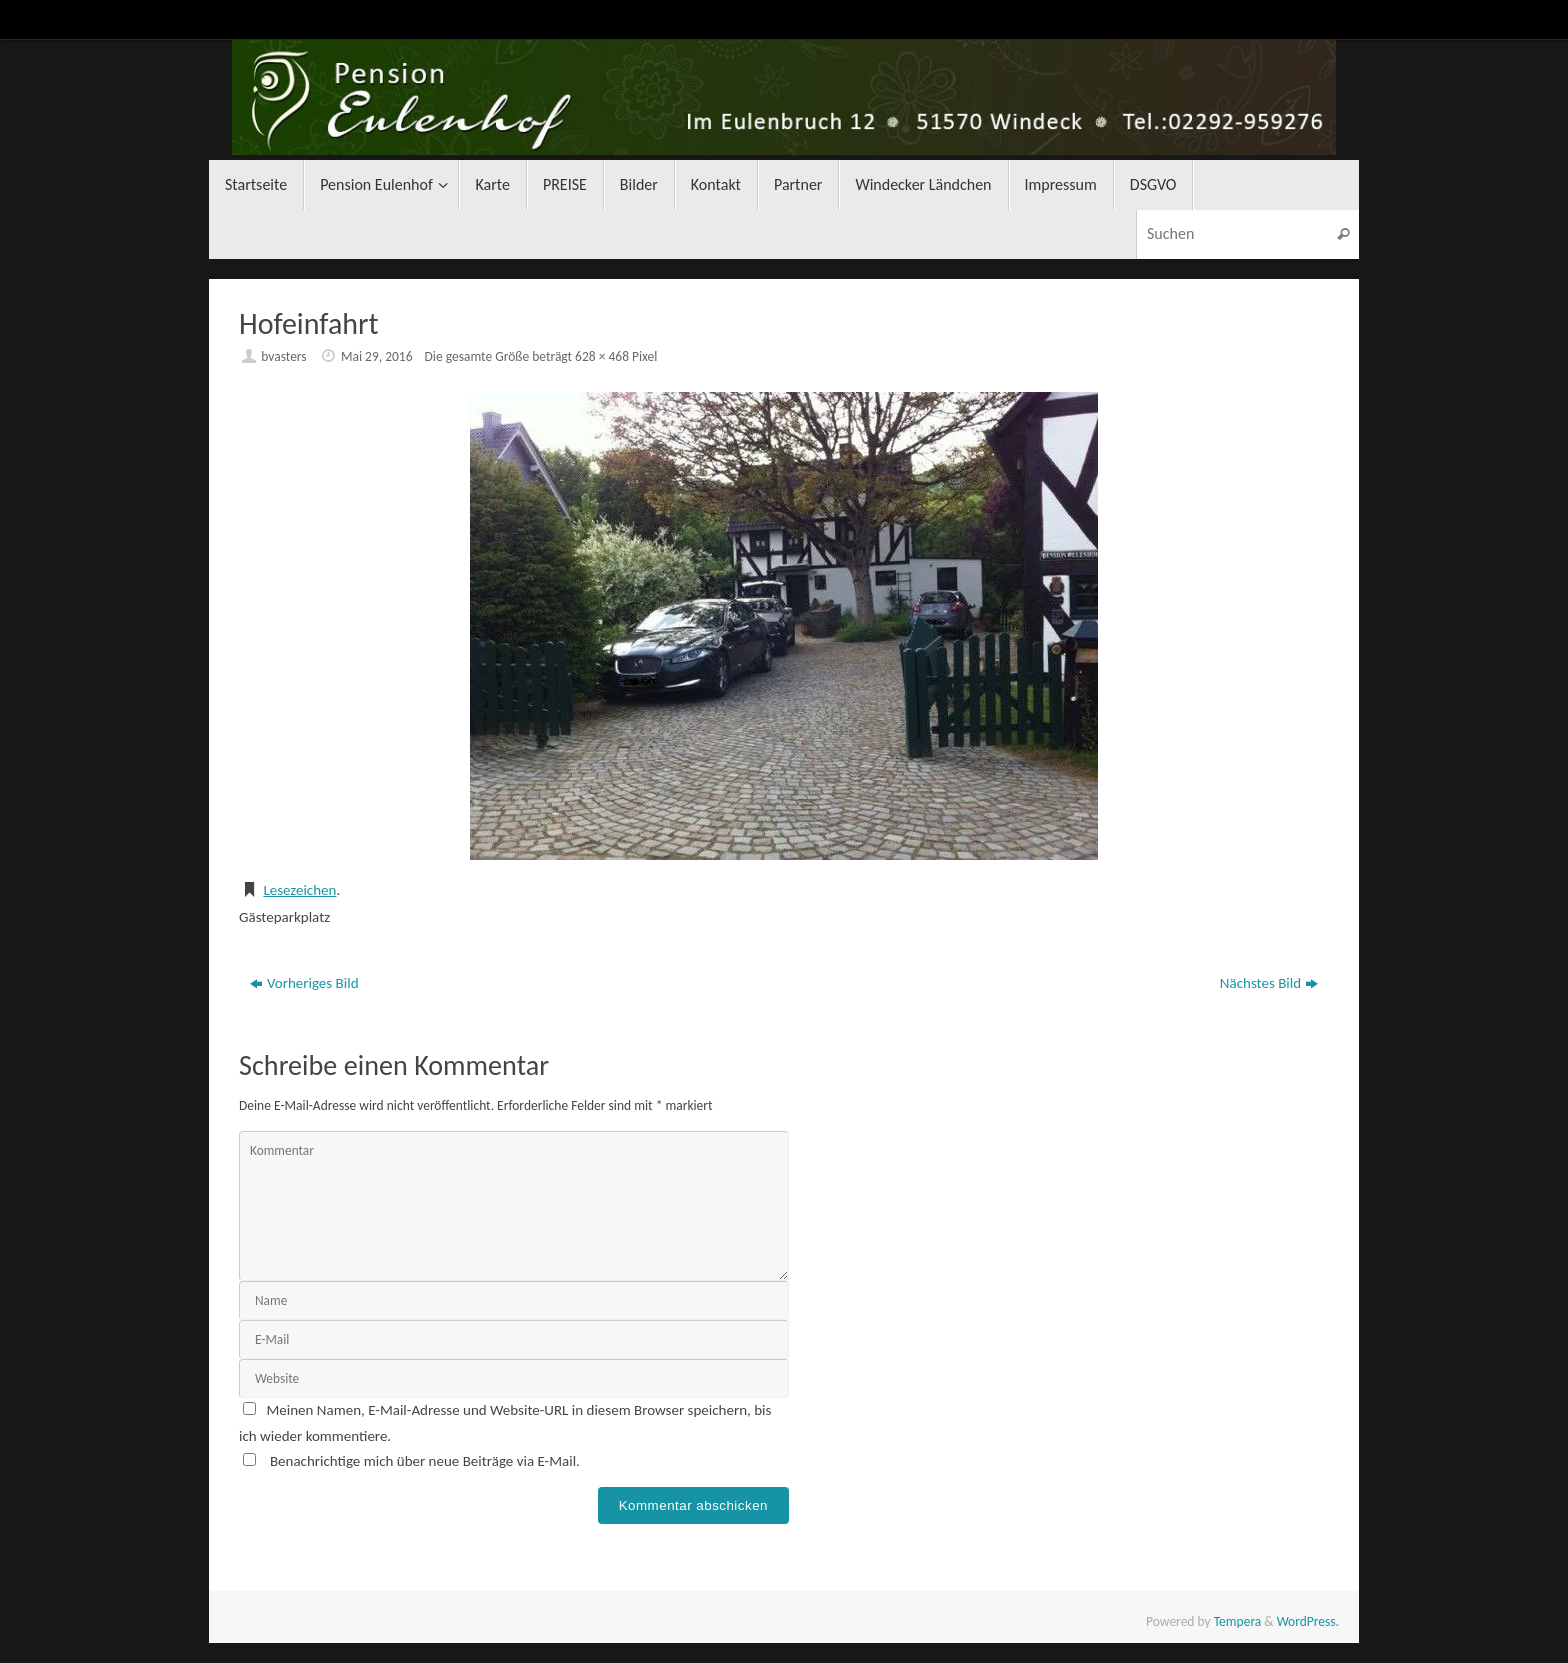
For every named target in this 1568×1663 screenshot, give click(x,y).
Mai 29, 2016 (377, 356)
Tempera (1238, 1621)
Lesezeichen (299, 890)
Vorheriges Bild (304, 983)
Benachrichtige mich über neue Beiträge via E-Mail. (425, 1461)
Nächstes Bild (1269, 983)
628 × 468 (602, 356)
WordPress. (1308, 1621)
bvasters (283, 356)
